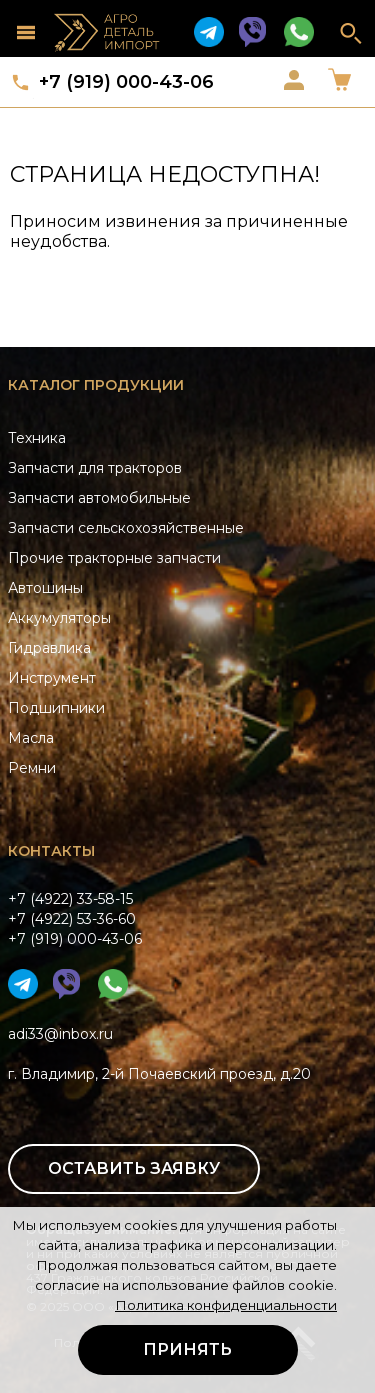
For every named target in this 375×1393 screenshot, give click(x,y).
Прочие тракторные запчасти (114, 558)
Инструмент (52, 678)
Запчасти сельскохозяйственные (126, 528)
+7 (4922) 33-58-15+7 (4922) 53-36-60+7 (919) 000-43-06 (75, 919)
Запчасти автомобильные (99, 498)
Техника (37, 438)
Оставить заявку (134, 1168)
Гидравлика (49, 648)
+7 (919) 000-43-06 (126, 82)
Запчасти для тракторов (95, 468)
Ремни (32, 768)
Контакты (51, 851)
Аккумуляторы (59, 618)
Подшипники (56, 708)
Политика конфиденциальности (226, 1305)
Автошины (45, 588)
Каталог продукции (96, 385)
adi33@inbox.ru (60, 1034)
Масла (31, 738)
